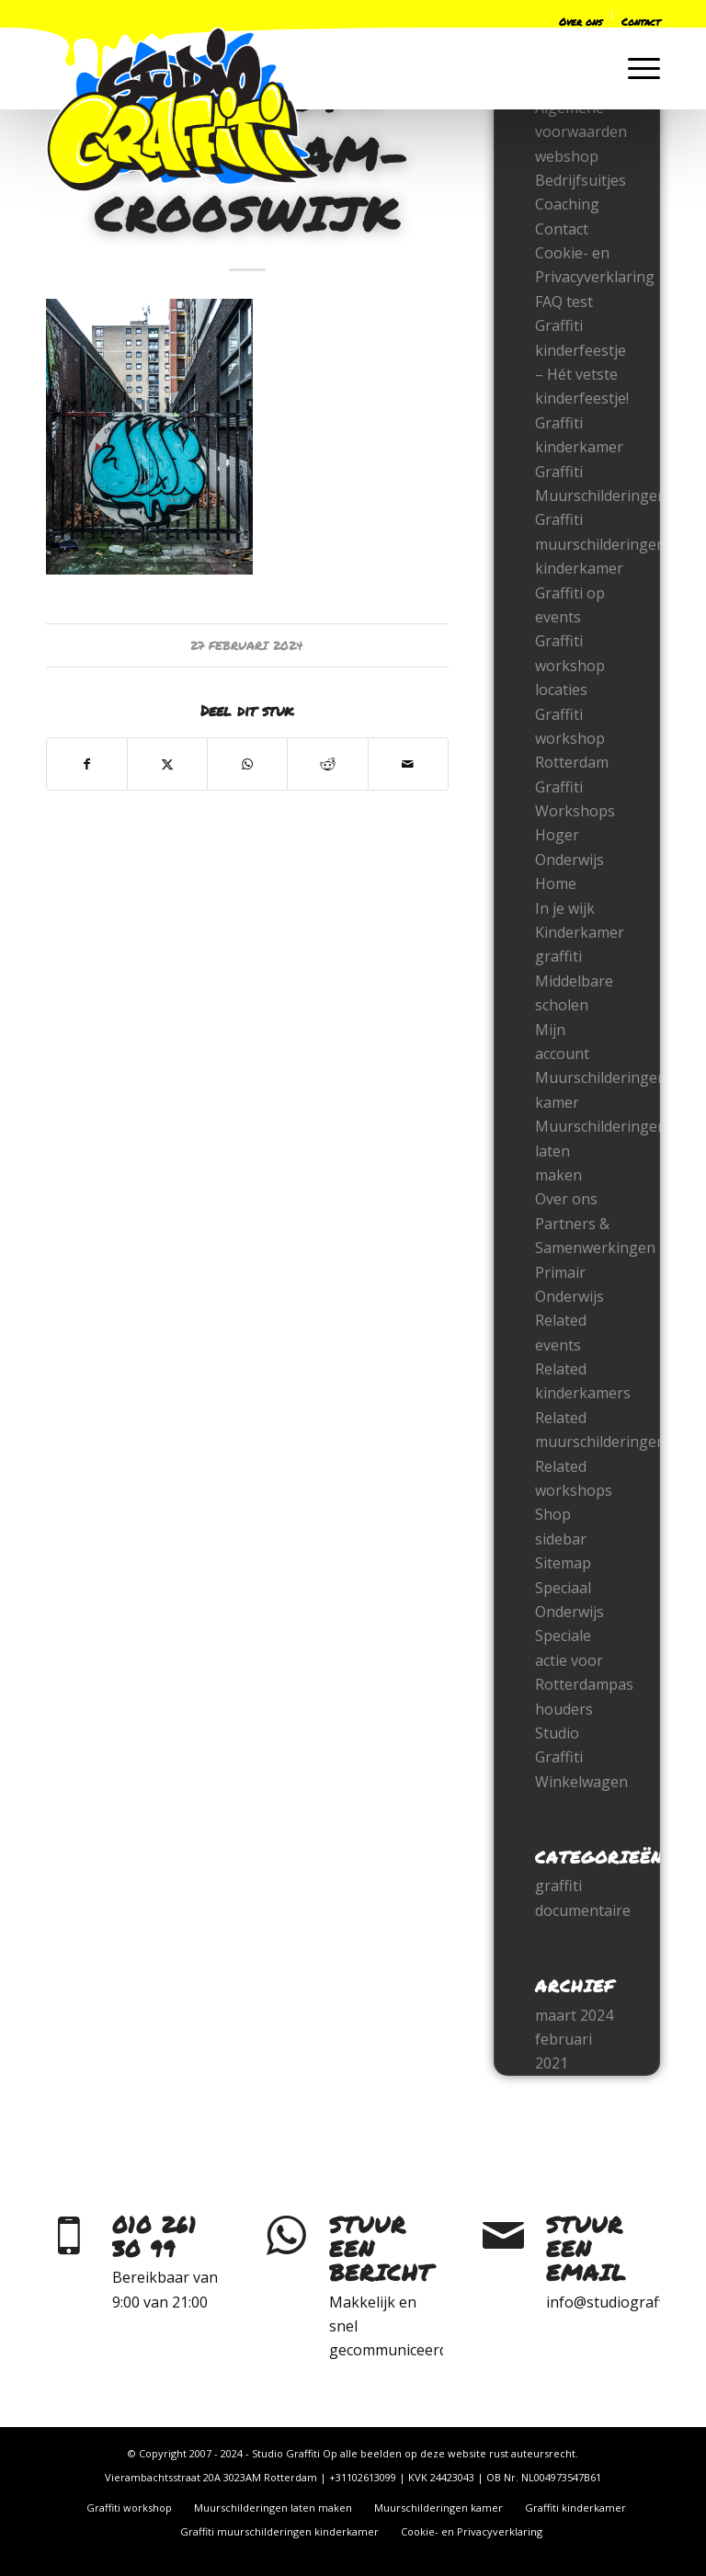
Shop (553, 1514)
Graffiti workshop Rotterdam (572, 738)
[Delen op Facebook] (87, 764)
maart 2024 (574, 2015)
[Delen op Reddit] (327, 764)
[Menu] (634, 68)
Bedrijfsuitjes (580, 180)
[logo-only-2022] (183, 109)
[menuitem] (478, 17)
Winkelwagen (581, 1782)
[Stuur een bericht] (286, 2236)
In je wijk (565, 908)
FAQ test (564, 301)
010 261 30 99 (154, 2236)
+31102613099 (362, 2477)
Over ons (566, 1199)
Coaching (567, 204)
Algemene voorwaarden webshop (581, 131)
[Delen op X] (167, 764)
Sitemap (563, 1563)
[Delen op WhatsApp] (247, 764)
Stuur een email (586, 2248)
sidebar (560, 1539)
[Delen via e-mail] (408, 764)
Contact (561, 229)
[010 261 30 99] (69, 2236)
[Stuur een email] (503, 2236)
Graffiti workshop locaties (570, 665)
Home (555, 883)
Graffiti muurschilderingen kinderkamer (600, 543)
